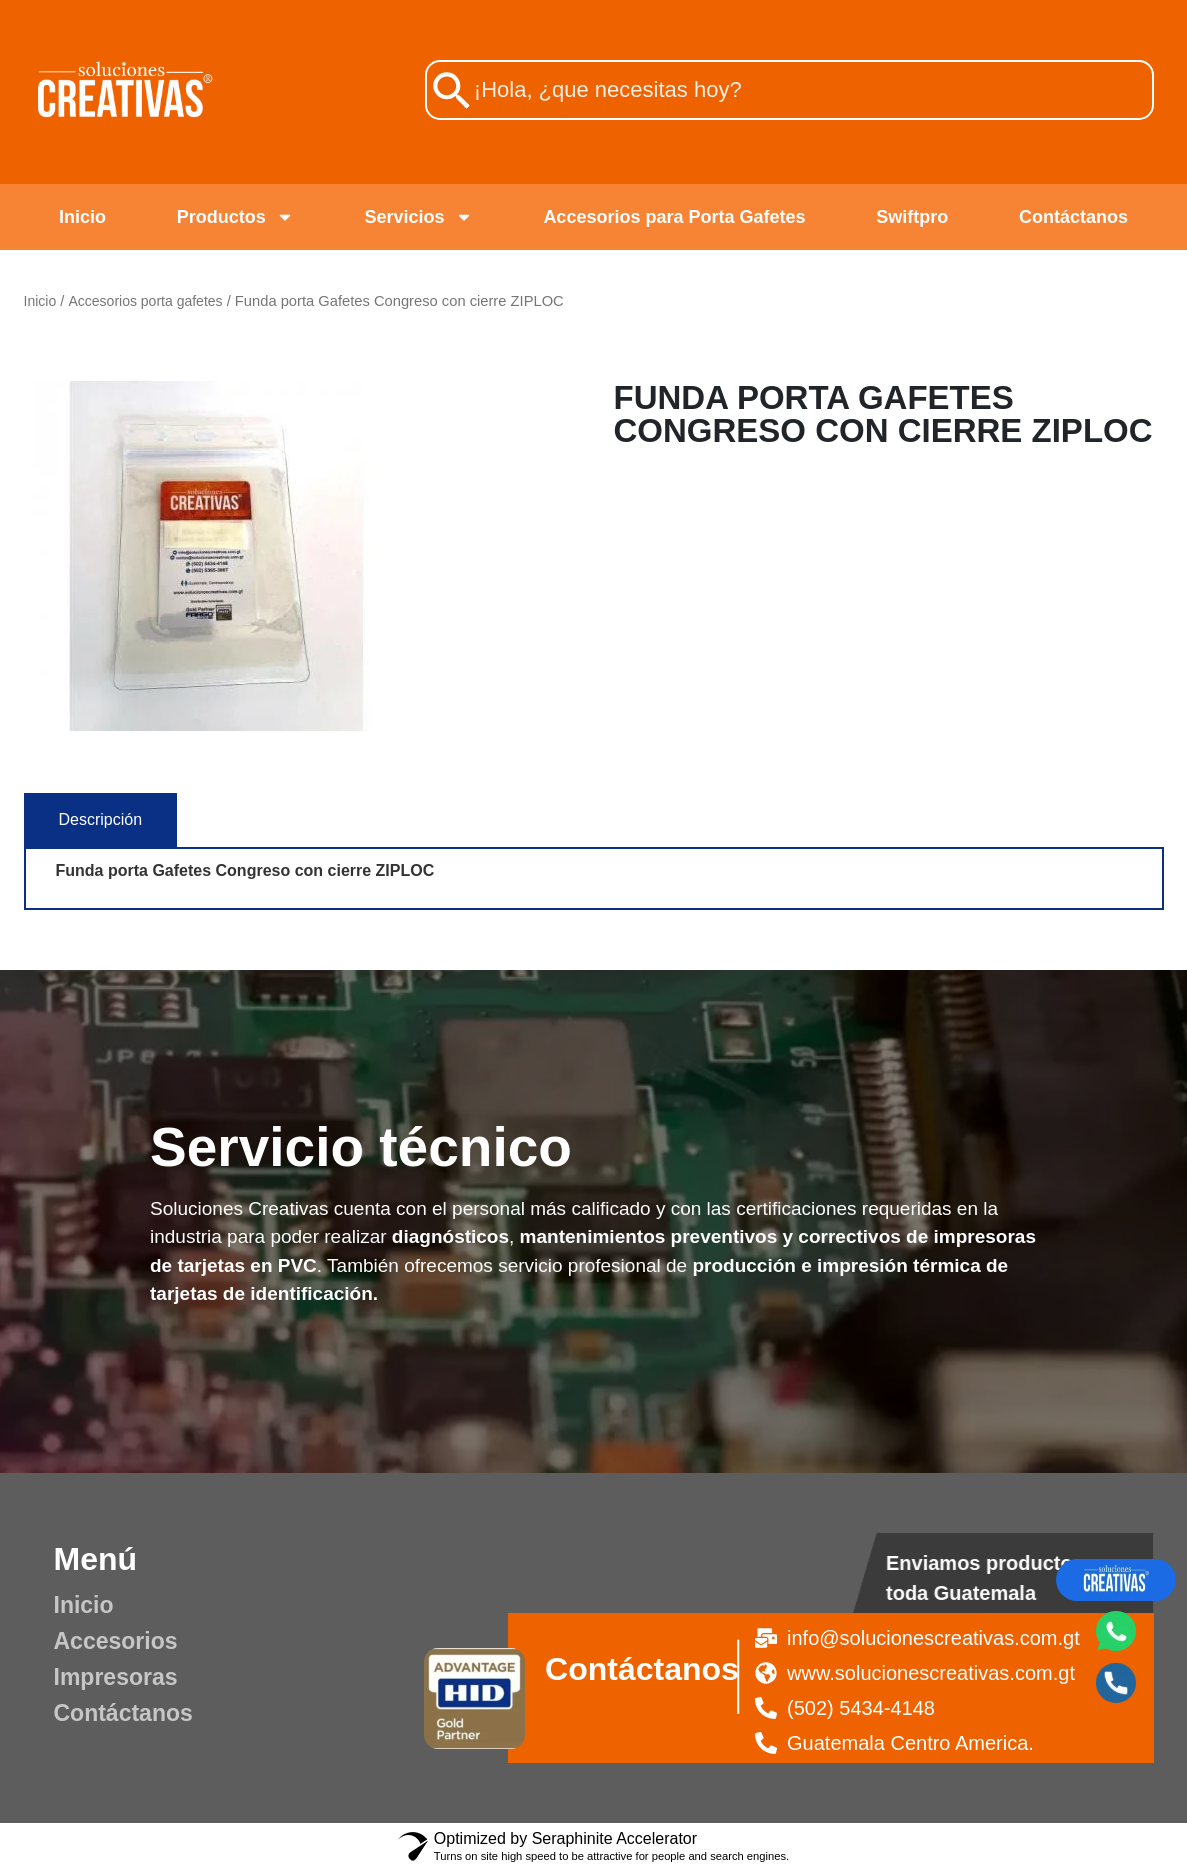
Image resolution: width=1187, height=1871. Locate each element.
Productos (235, 217)
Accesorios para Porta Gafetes (674, 217)
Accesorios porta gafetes (145, 301)
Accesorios (116, 1641)
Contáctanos (1073, 217)
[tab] (101, 820)
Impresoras (116, 1677)
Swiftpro (912, 217)
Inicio (82, 217)
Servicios (419, 217)
